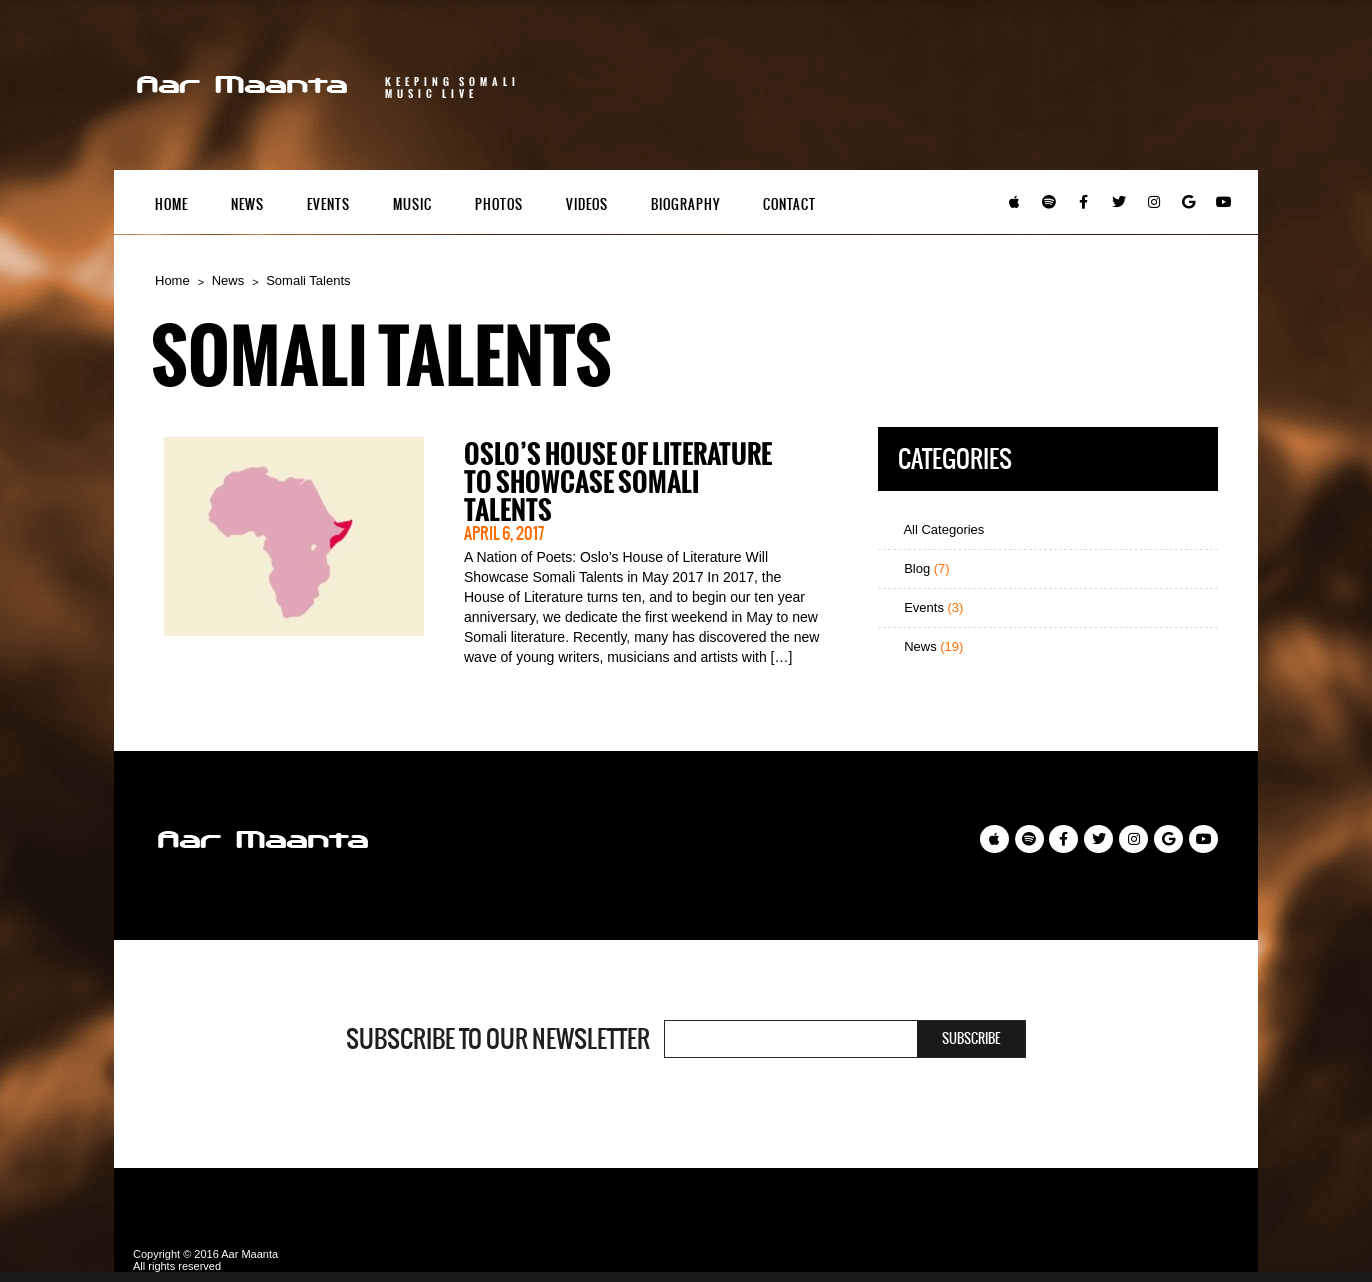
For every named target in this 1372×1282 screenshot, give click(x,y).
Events (328, 204)
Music (412, 204)
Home (171, 204)
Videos (587, 204)
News (247, 204)
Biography (685, 204)
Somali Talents (308, 280)
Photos (499, 204)
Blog (919, 568)
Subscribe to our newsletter (498, 1039)
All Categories (936, 529)
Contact (789, 204)
